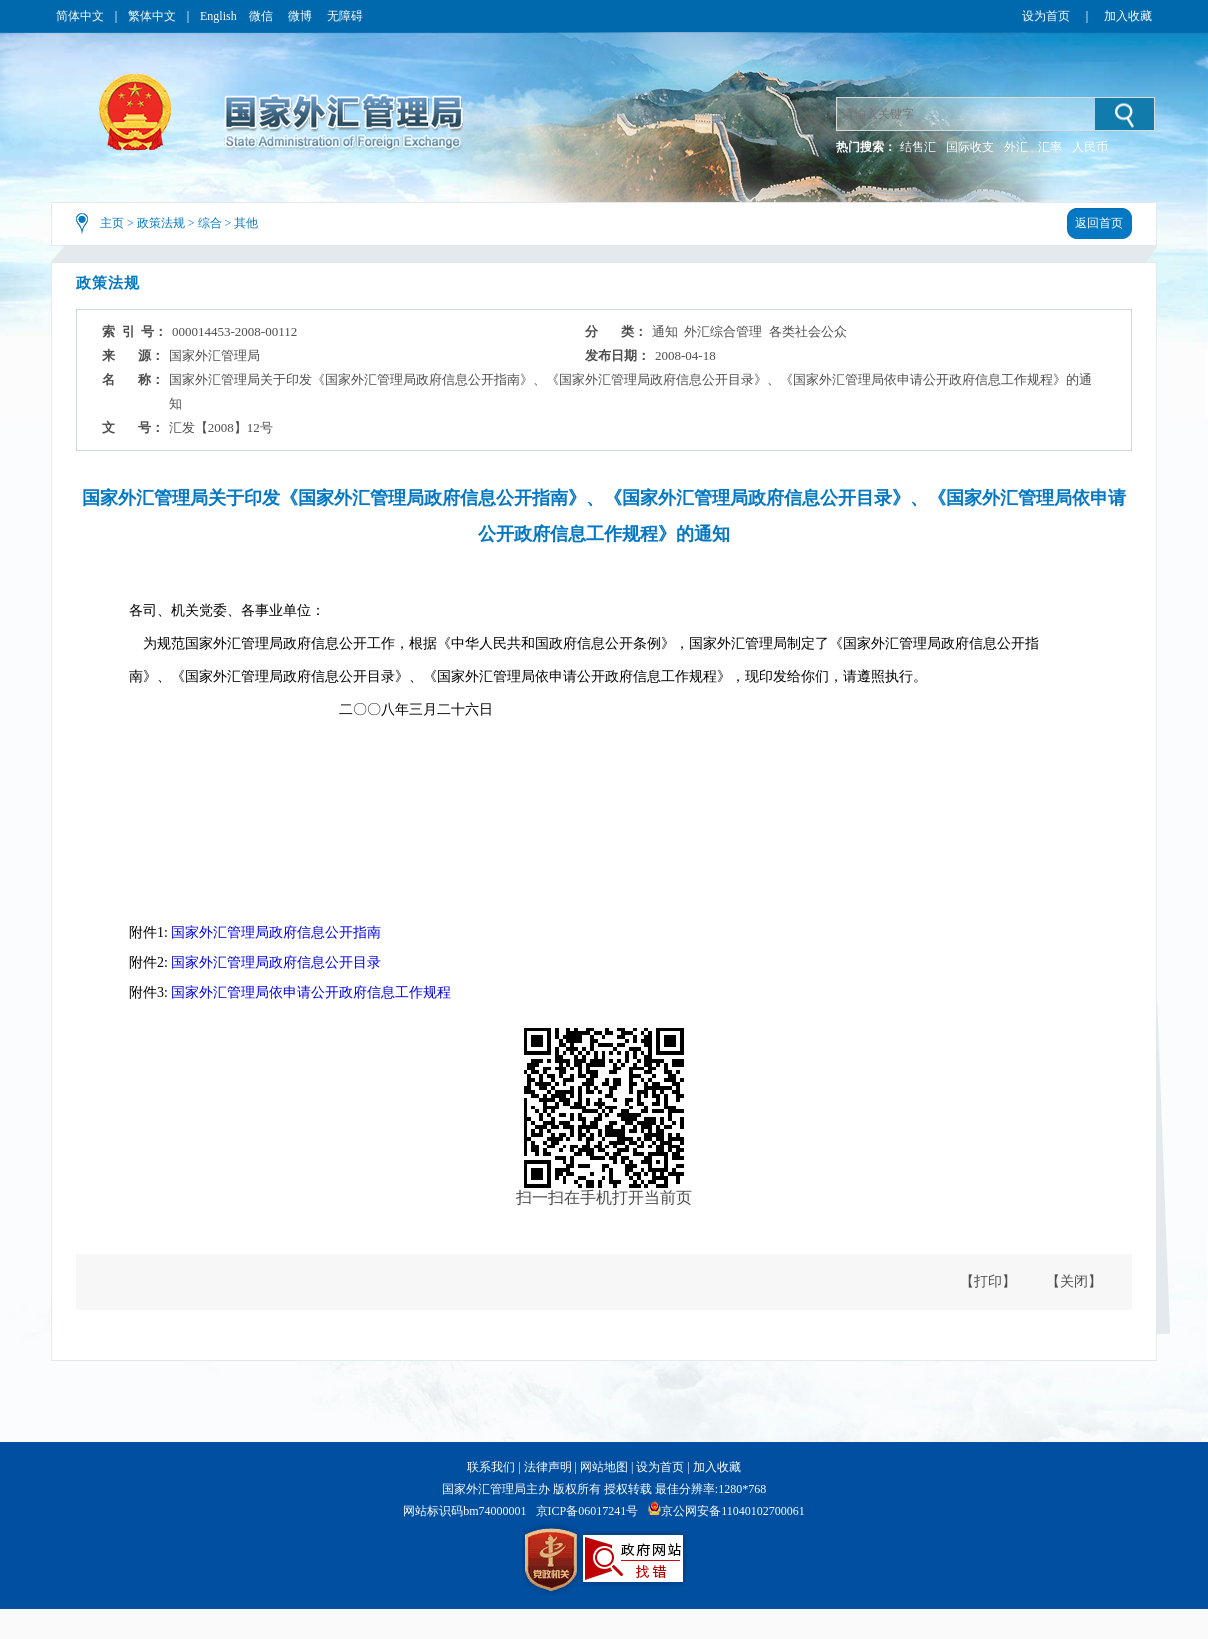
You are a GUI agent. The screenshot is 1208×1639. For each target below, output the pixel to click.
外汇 (1016, 147)
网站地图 (604, 1467)
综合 (210, 223)
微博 (301, 16)
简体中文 (80, 16)
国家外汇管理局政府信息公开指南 (276, 932)
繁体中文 (152, 16)
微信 (262, 16)
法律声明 (548, 1467)
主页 (112, 223)
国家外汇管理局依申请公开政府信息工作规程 (311, 992)
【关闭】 (1074, 1281)
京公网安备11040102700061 (733, 1511)
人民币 (1090, 147)
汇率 (1050, 147)
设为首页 (1046, 16)
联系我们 (491, 1467)
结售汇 (918, 147)
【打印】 (988, 1281)
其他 (246, 223)
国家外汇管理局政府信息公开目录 (276, 962)
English (218, 16)
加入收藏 (1128, 16)
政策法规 (161, 223)
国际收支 (970, 147)
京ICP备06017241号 (587, 1511)
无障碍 (345, 16)
